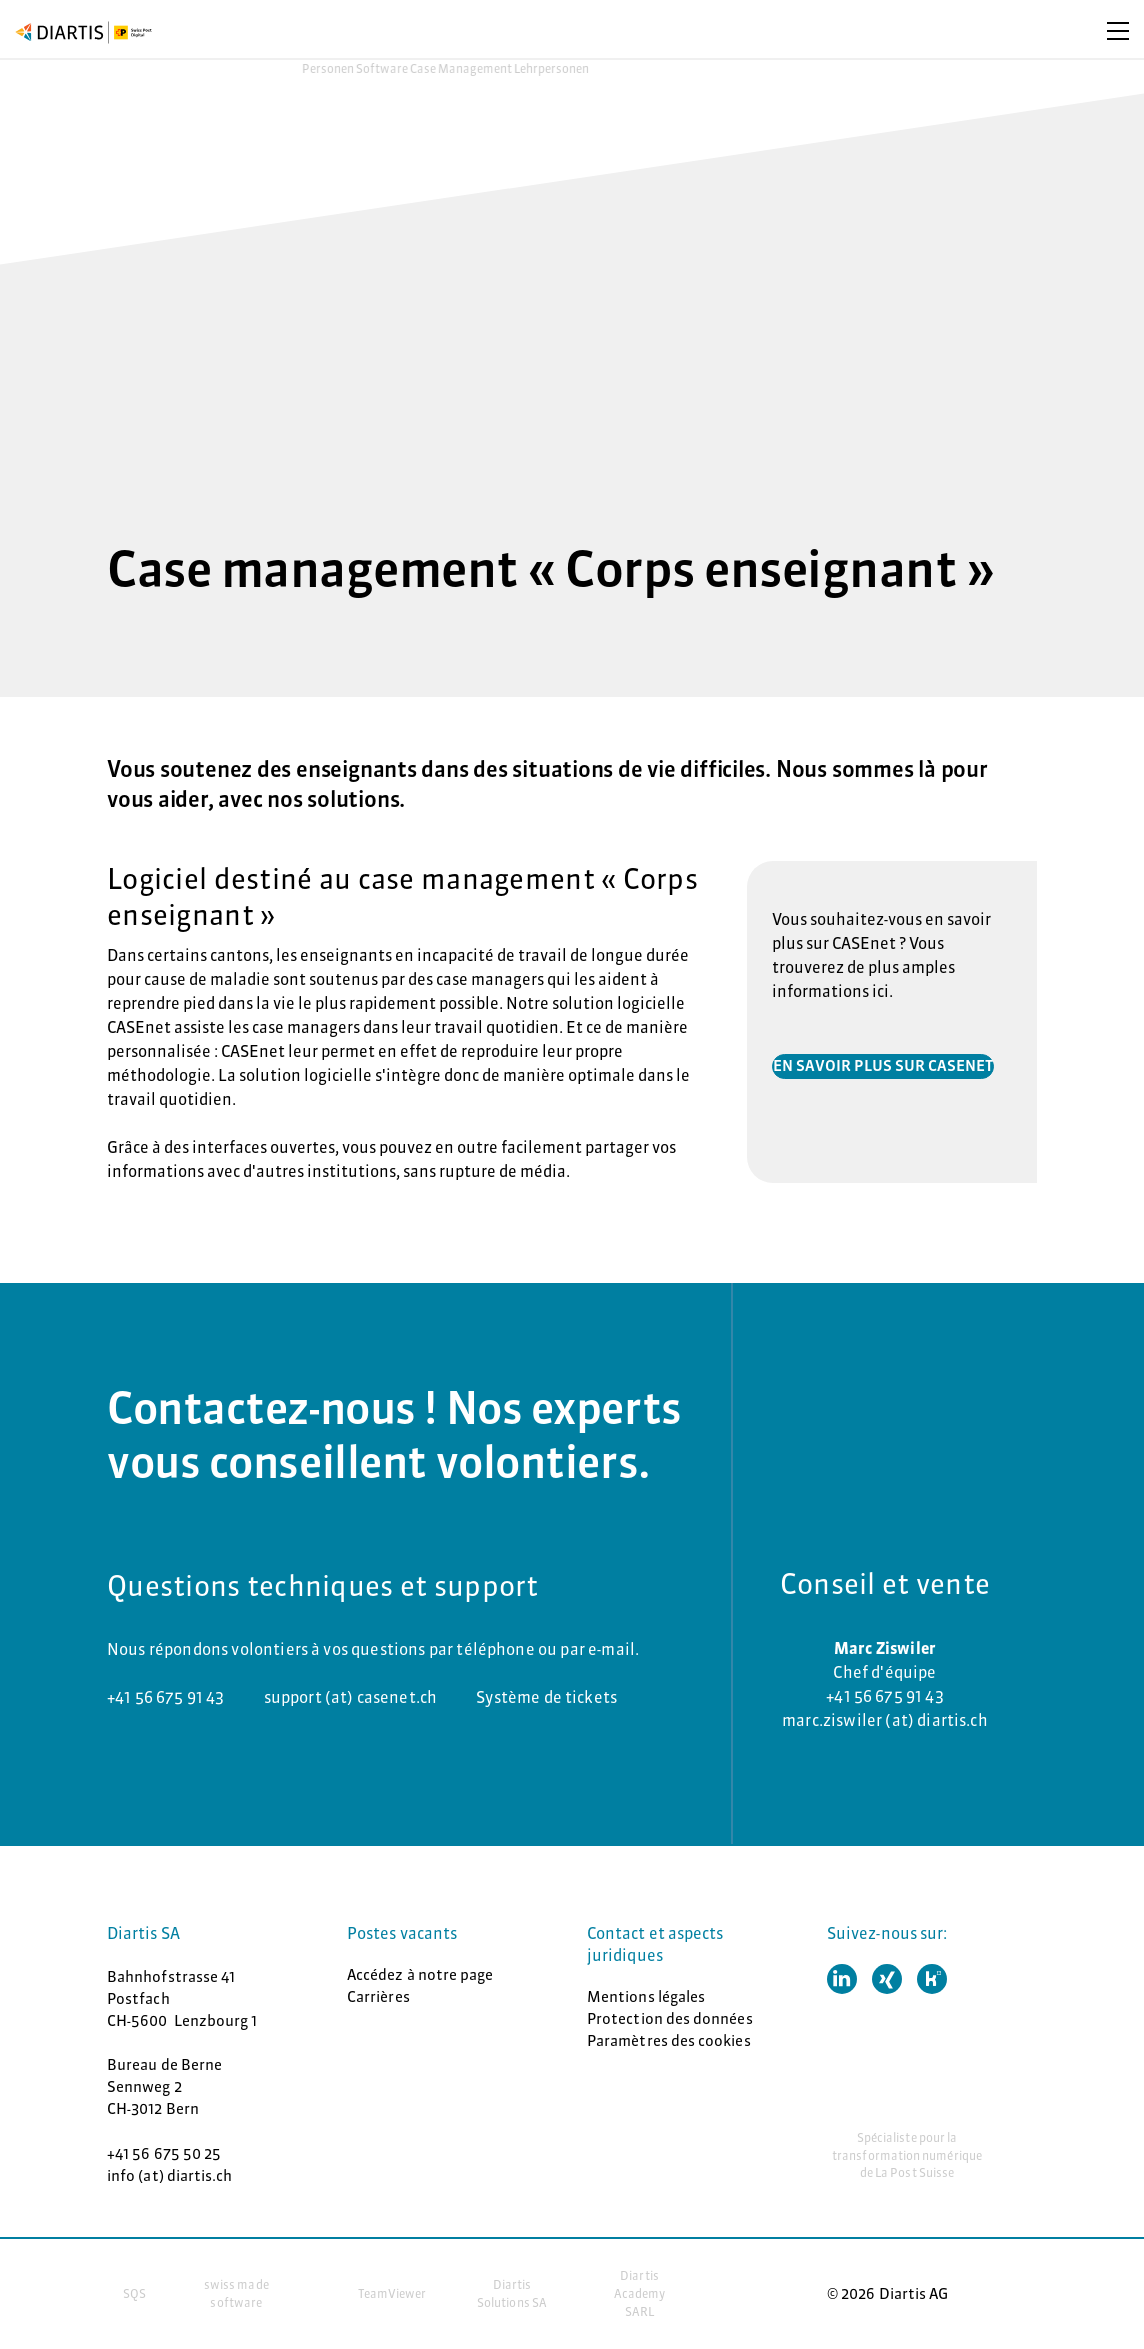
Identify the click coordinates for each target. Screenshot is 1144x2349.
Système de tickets (546, 1697)
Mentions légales (646, 1996)
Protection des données (670, 2018)
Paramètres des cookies (669, 2040)
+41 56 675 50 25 (164, 2153)
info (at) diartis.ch (170, 2175)
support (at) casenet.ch (351, 1697)
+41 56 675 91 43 (166, 1697)
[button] (842, 1979)
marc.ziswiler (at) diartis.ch (885, 1720)
